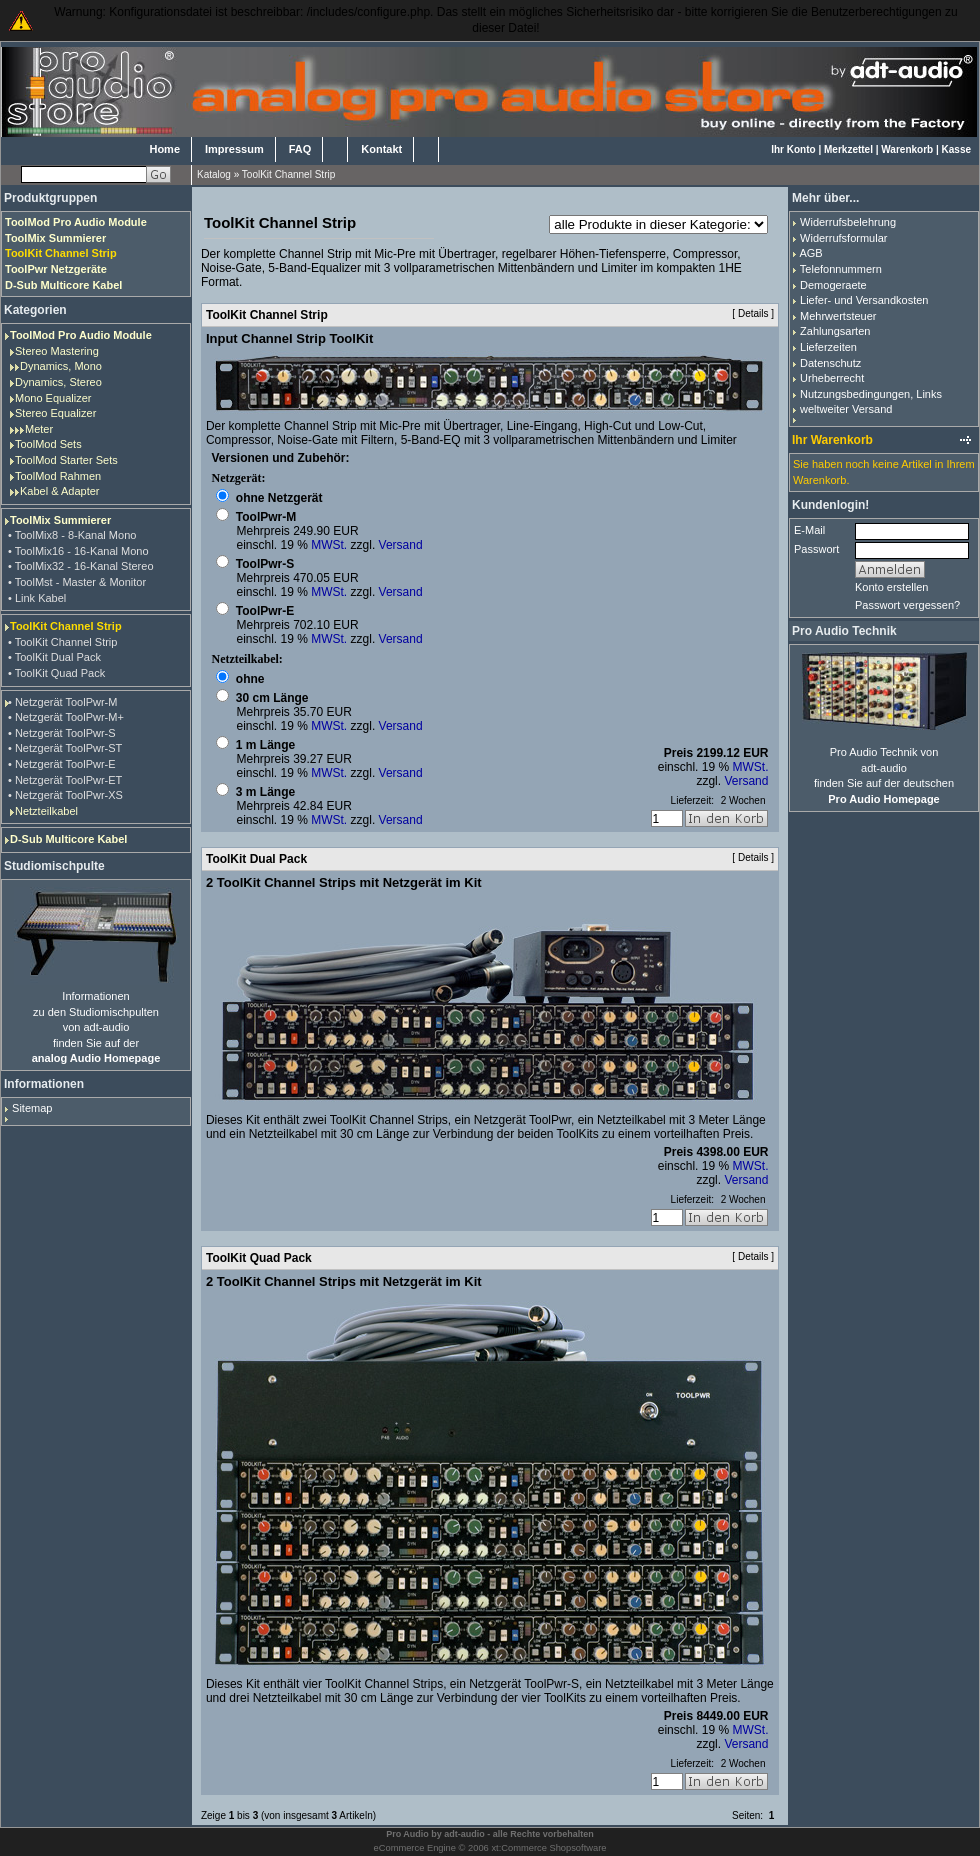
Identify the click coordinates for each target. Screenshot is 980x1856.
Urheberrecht (832, 378)
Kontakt (381, 149)
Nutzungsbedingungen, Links (871, 394)
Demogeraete (833, 285)
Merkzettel (848, 149)
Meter (39, 429)
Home (164, 149)
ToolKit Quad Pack (259, 1258)
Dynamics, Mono (61, 366)
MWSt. (329, 545)
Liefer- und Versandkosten (864, 300)
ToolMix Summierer (60, 520)
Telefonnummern (841, 269)
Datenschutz (830, 363)
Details (753, 313)
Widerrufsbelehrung (848, 222)
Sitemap (32, 1108)
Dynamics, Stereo (58, 382)
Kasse (956, 149)
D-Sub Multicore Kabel (68, 839)
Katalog (214, 174)
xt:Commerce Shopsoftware (548, 1848)
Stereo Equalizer (55, 413)
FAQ (300, 149)
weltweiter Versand (846, 409)
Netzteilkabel (46, 811)
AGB (810, 253)
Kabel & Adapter (60, 491)
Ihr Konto (793, 149)
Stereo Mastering (57, 351)
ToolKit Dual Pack (256, 859)
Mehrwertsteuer (838, 316)
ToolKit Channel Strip (288, 174)
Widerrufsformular (843, 238)
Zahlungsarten (835, 331)
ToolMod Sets (48, 444)
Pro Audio (407, 1834)
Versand (401, 545)
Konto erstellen (891, 587)
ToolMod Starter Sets (66, 460)
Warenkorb (907, 149)
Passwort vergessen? (907, 605)
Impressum (234, 149)
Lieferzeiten (828, 347)
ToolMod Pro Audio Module (81, 335)
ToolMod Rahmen (58, 476)
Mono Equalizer (53, 398)
